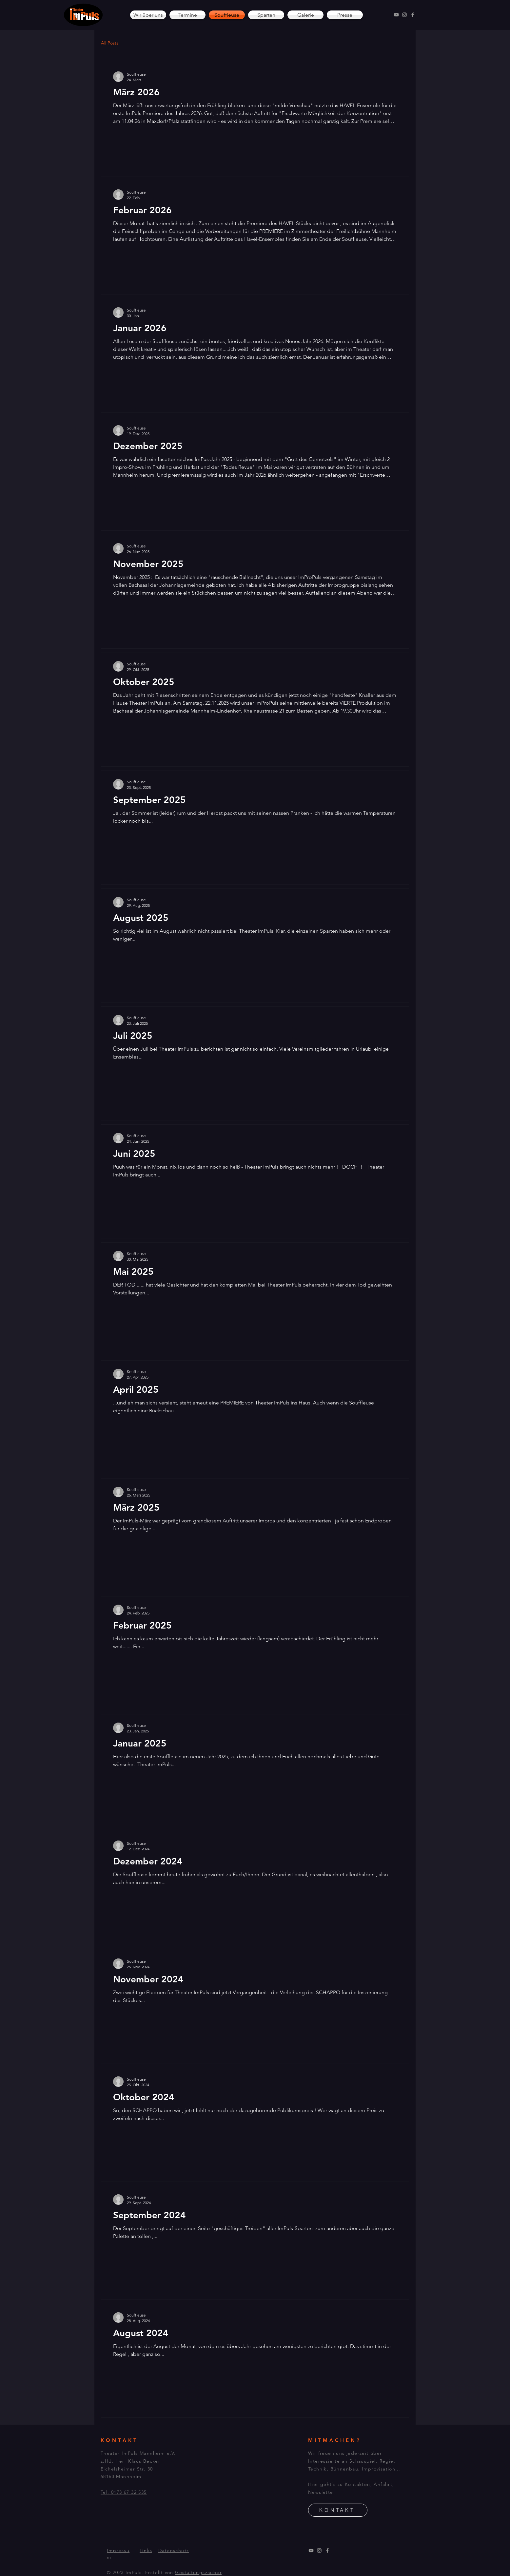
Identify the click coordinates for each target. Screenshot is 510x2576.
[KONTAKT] (337, 2510)
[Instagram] (404, 15)
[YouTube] (396, 15)
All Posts (109, 43)
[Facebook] (413, 15)
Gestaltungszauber (198, 2572)
